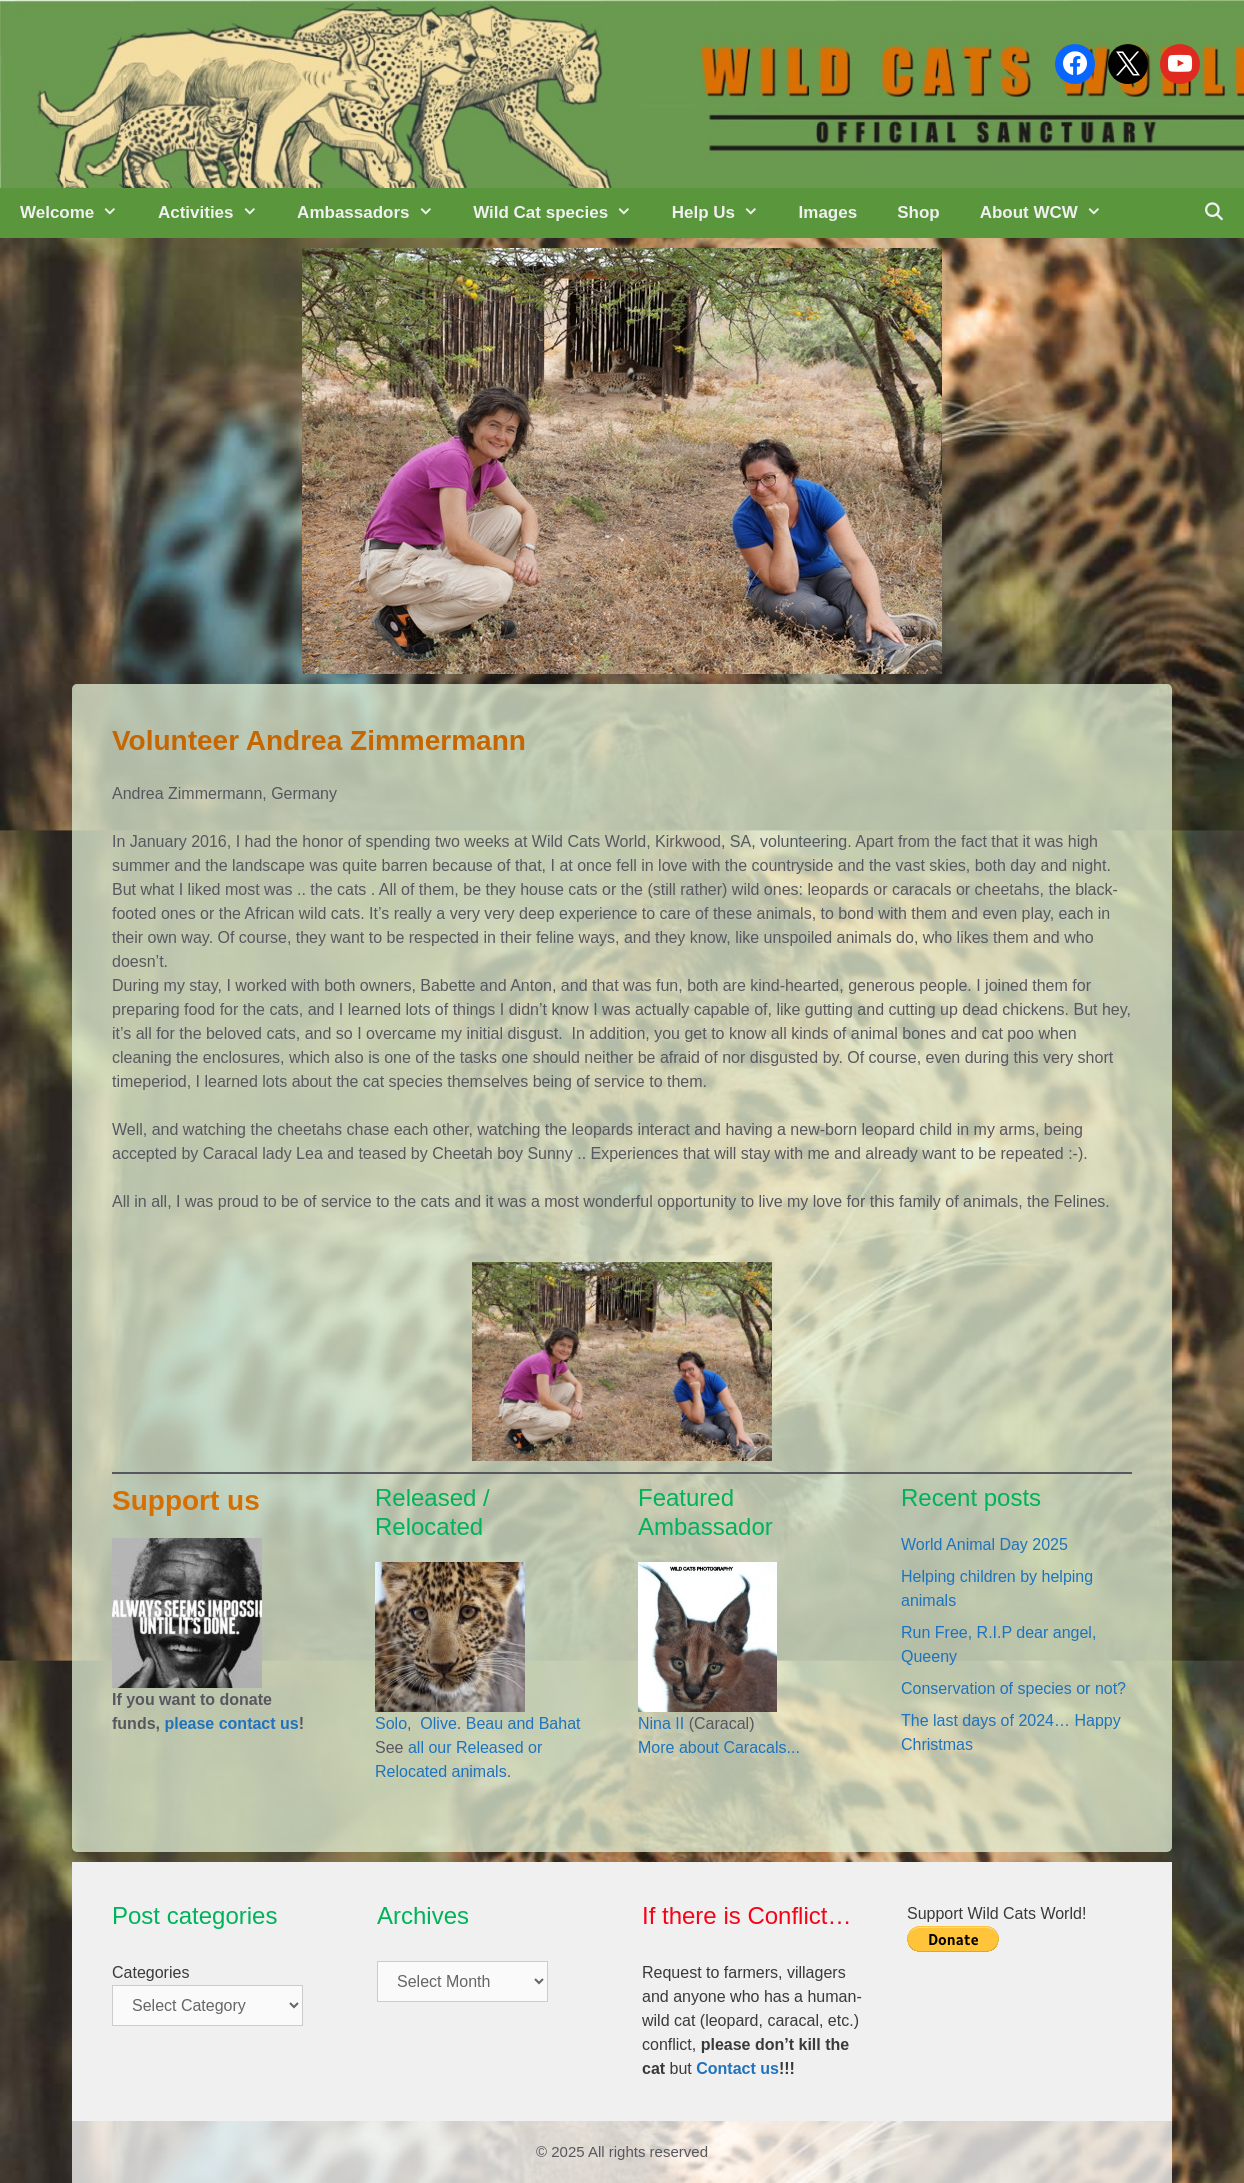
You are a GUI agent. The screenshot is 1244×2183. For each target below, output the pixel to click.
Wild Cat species (562, 213)
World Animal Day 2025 (984, 1544)
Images (828, 212)
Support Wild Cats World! (996, 1913)
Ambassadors (375, 213)
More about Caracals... (719, 1747)
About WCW (1051, 213)
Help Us (725, 213)
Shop (918, 212)
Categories (150, 1972)
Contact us (737, 2068)
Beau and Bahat (523, 1723)
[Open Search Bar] (1213, 213)
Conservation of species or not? (1013, 1688)
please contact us (231, 1723)
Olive (436, 1723)
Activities (217, 213)
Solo (391, 1723)
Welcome (79, 213)
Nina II (661, 1723)
